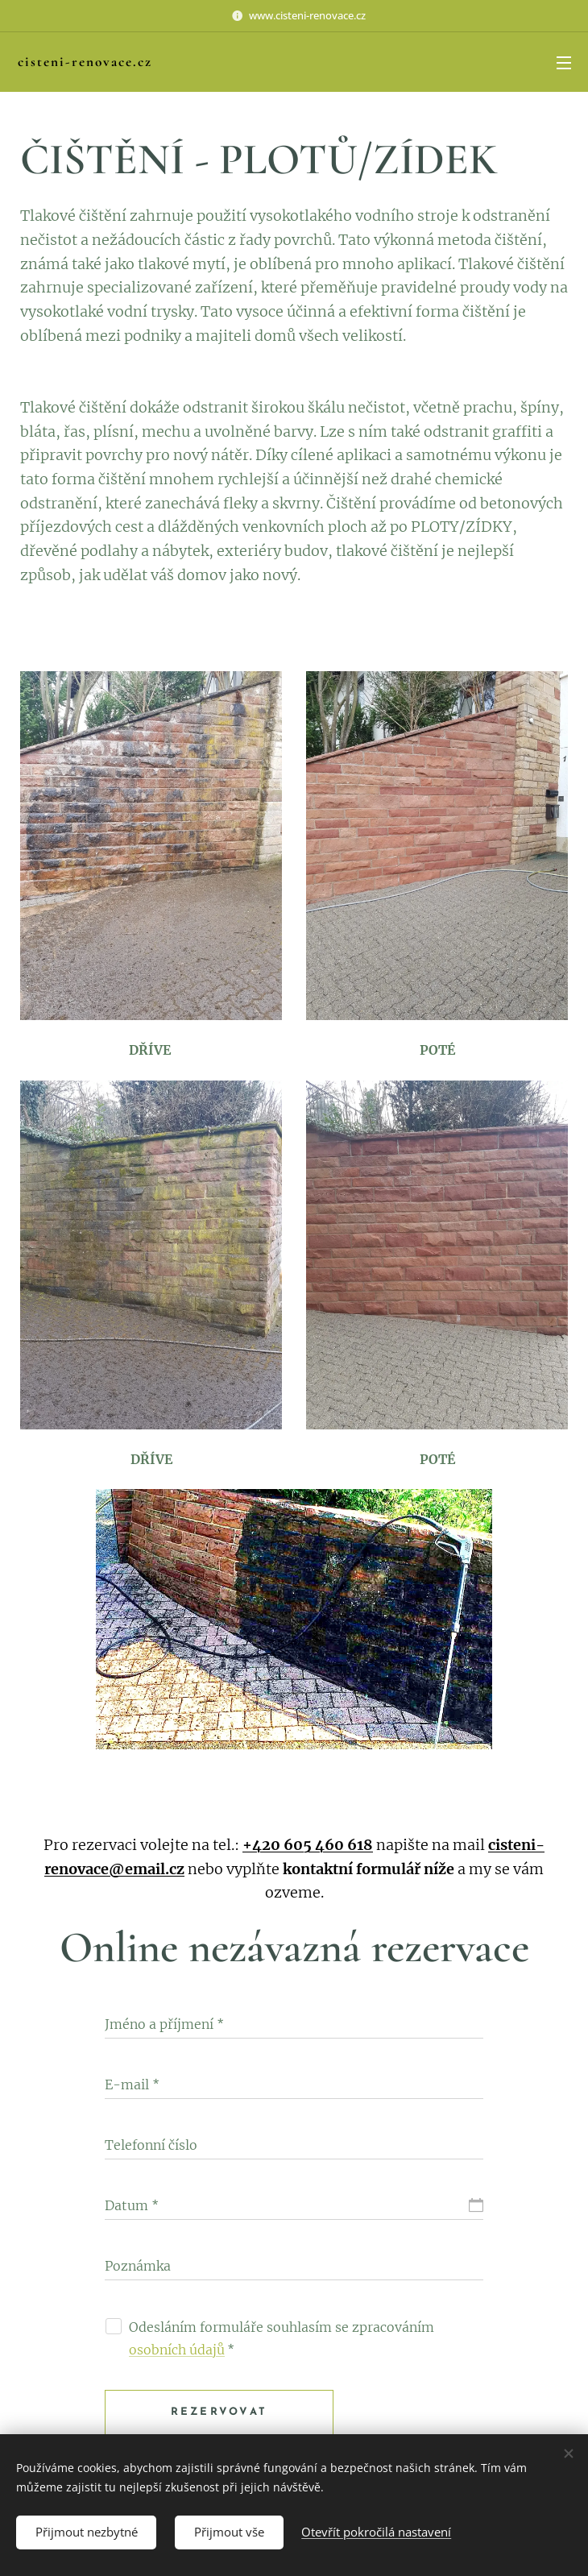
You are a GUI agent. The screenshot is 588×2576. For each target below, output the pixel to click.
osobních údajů (177, 2350)
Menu (564, 63)
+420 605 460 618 (307, 1845)
